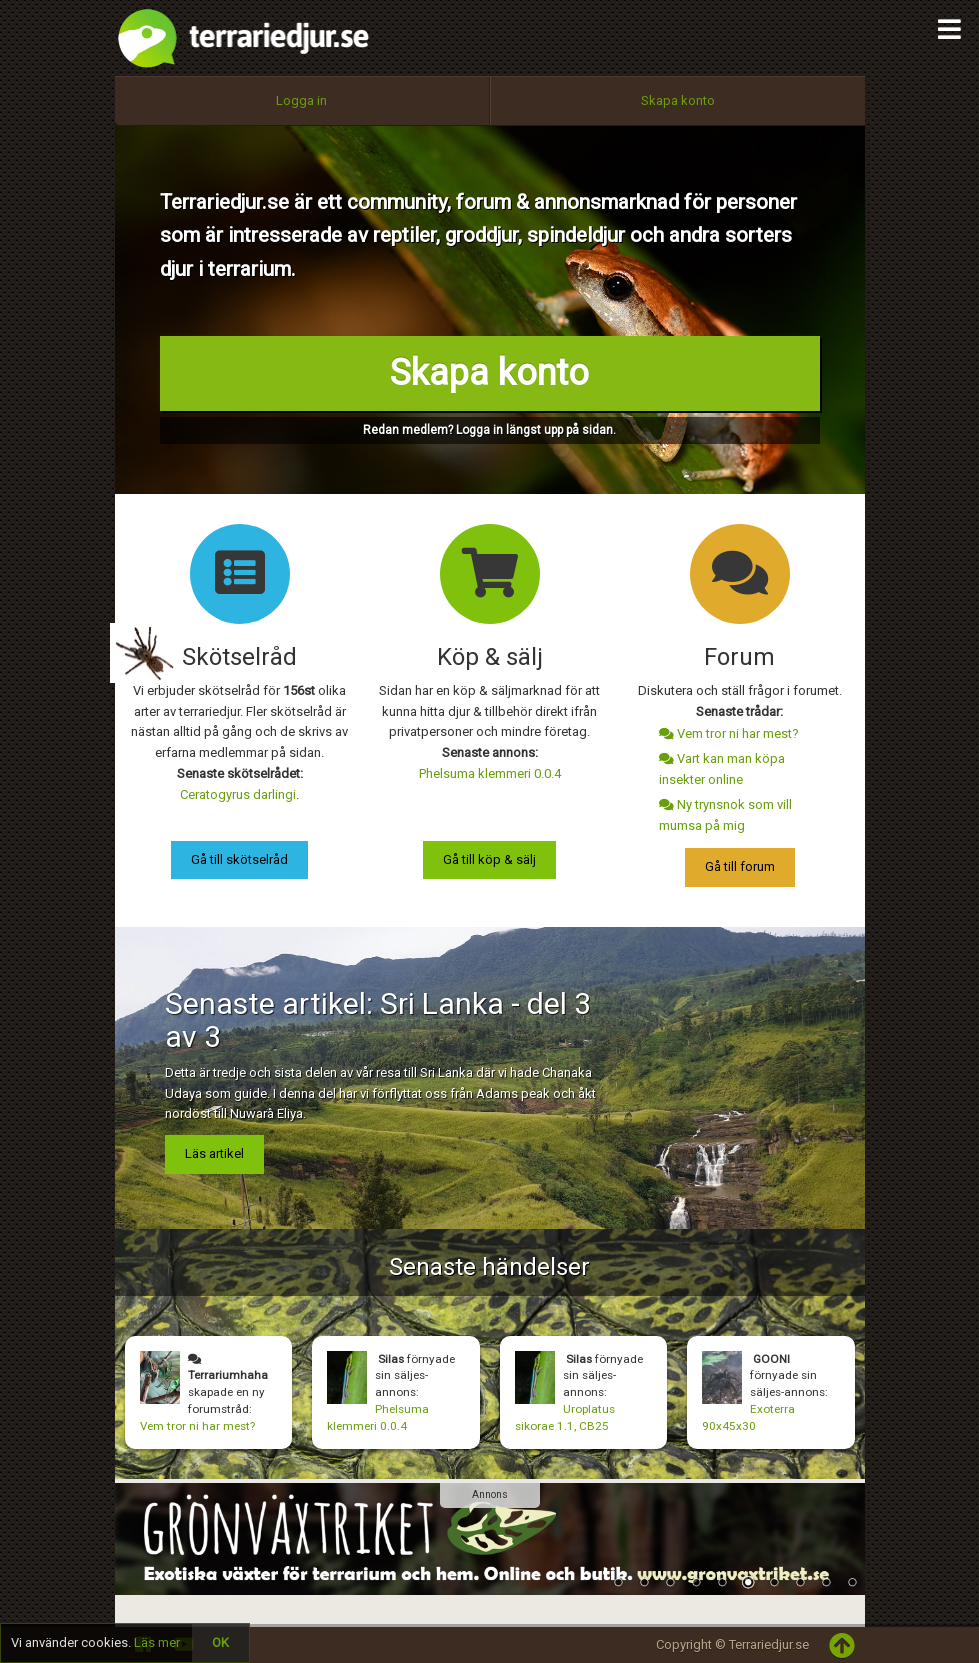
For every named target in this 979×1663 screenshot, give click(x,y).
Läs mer (157, 1642)
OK (220, 1642)
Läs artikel (214, 1153)
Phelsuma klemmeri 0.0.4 (490, 773)
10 (852, 1584)
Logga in (301, 100)
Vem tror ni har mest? (729, 733)
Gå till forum (740, 866)
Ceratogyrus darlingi (238, 794)
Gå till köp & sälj (489, 859)
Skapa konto (678, 100)
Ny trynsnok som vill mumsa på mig (725, 815)
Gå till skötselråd (239, 859)
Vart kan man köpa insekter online (722, 769)
